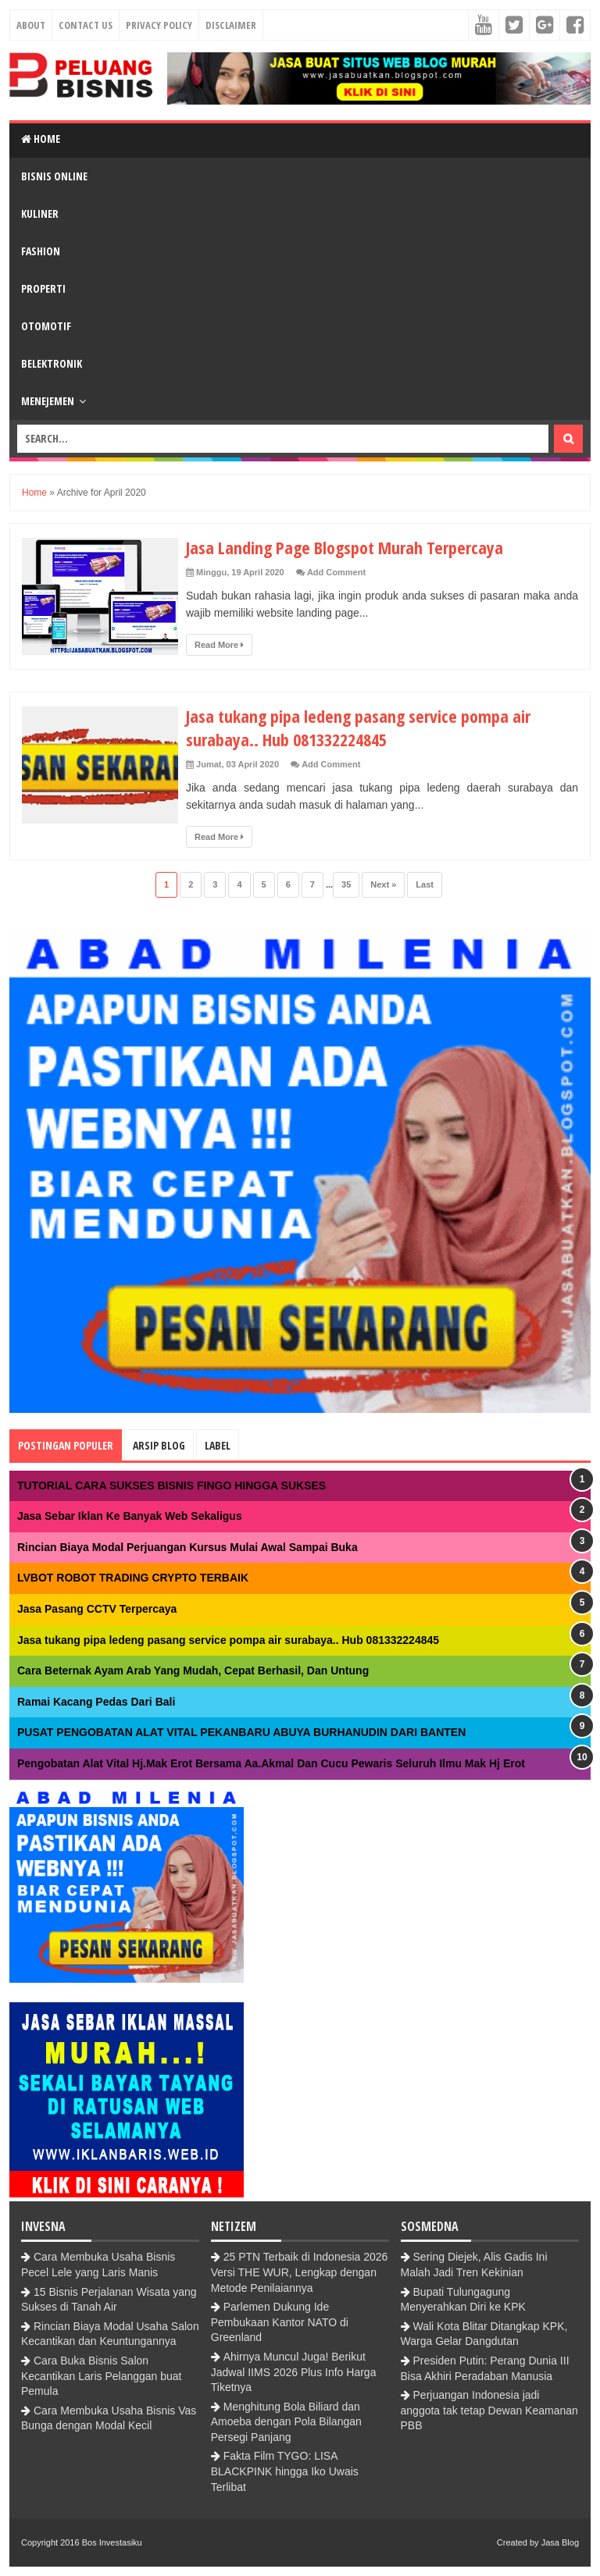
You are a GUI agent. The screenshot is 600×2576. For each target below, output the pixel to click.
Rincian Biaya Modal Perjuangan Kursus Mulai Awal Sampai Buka (187, 1547)
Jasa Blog (560, 2542)
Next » (383, 884)
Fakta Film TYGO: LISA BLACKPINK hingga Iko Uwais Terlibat (285, 2471)
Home (40, 138)
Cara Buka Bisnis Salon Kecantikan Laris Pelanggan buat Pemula (101, 2375)
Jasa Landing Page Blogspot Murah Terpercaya (344, 547)
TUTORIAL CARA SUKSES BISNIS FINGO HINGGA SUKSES (171, 1485)
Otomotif (46, 325)
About (30, 25)
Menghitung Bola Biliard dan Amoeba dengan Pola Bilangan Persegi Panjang (286, 2421)
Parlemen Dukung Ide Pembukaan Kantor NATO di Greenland (279, 2321)
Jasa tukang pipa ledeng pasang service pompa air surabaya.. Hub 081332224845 (358, 727)
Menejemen (47, 400)
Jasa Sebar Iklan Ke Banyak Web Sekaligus (129, 1516)
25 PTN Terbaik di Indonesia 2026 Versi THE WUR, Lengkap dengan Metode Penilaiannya (299, 2271)
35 (346, 884)
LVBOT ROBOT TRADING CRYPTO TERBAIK (132, 1577)
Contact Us (85, 25)
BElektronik (51, 363)
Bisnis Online (54, 176)
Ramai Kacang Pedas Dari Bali (96, 1701)
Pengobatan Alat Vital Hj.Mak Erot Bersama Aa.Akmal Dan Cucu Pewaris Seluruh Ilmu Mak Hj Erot (271, 1763)
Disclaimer (230, 25)
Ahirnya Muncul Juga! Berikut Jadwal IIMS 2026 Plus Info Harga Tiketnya (294, 2371)
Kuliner (40, 213)
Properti (43, 288)
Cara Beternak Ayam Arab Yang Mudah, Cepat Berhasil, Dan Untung (193, 1670)
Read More (219, 644)
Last (425, 884)
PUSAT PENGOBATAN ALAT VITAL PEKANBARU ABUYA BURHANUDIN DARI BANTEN (241, 1732)
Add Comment (336, 572)
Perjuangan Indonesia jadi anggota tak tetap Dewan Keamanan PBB (489, 2410)
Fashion (40, 251)
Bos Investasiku (112, 2542)
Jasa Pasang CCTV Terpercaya (97, 1609)
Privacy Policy (159, 25)
